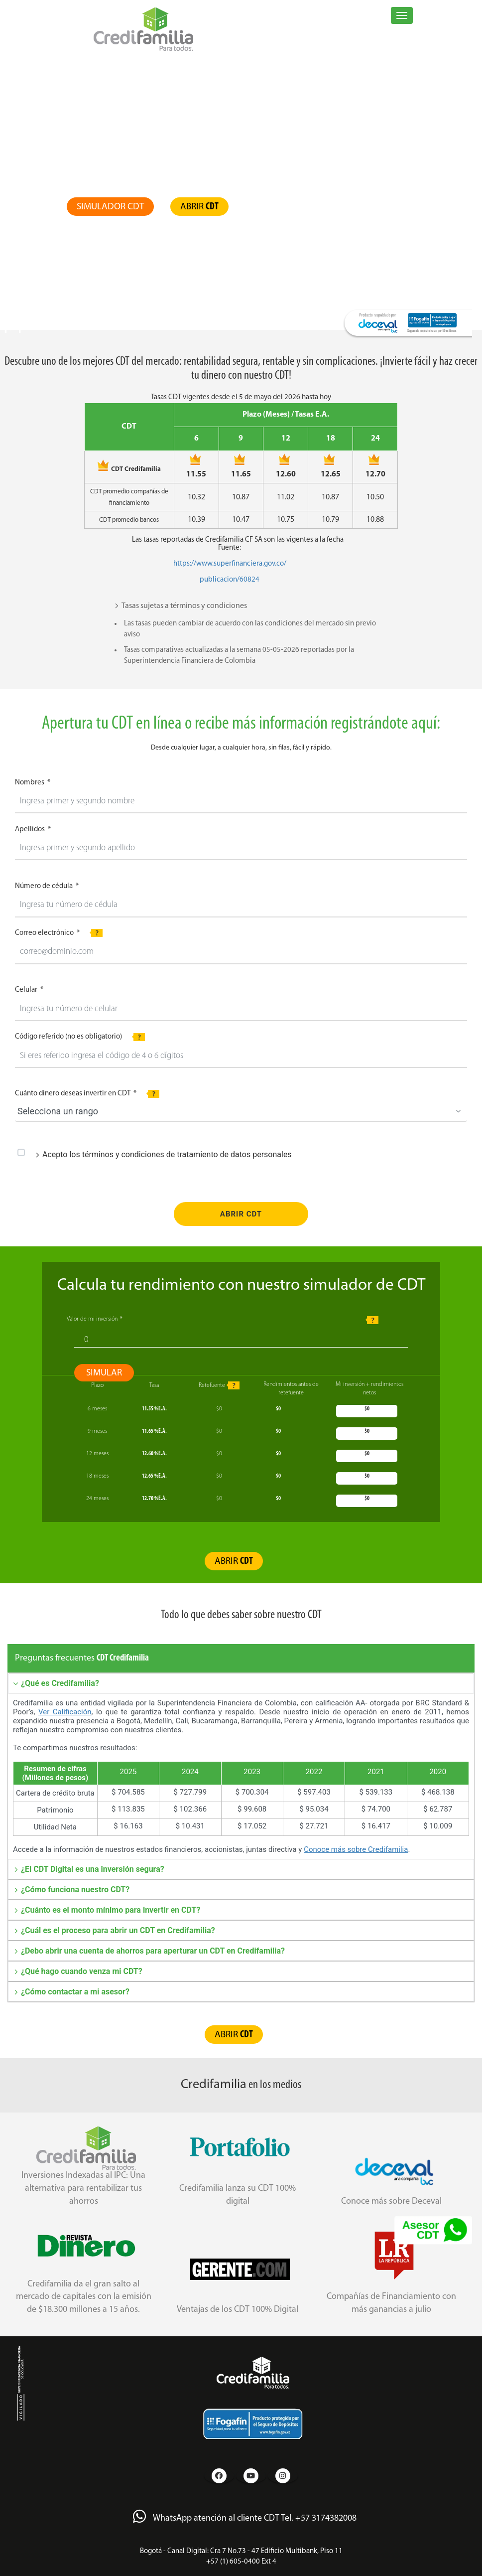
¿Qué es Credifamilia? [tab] (56, 1683)
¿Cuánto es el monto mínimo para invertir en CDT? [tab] (106, 1910)
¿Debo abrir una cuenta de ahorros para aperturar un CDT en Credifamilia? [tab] (149, 1951)
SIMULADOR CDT (110, 207)
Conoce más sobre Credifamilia (356, 1849)
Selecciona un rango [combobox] (57, 1111)
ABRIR (199, 207)
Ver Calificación (65, 1711)
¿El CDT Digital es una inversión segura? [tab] (88, 1869)
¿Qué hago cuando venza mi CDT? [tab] (77, 1971)
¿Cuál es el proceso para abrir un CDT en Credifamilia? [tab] (114, 1930)
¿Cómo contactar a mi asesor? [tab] (71, 1991)
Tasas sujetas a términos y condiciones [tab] (180, 606)
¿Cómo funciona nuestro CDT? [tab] (71, 1889)
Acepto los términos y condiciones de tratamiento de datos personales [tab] (163, 1154)
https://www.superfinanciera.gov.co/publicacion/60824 (230, 572)
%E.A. (154, 1409)
